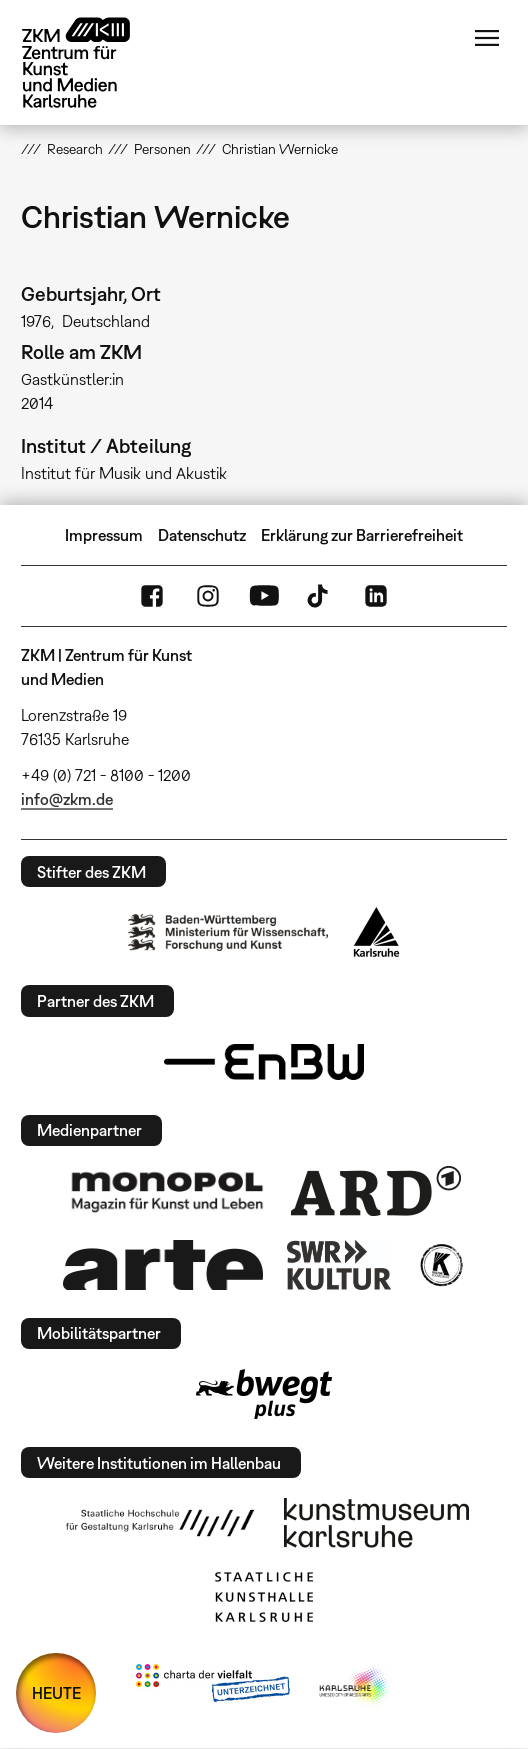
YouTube (264, 596)
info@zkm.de (67, 799)
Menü (487, 38)
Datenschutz (202, 535)
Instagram (208, 596)
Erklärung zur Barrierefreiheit (362, 535)
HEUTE (56, 1693)
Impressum (104, 535)
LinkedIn (376, 596)
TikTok (320, 596)
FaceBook (152, 596)
